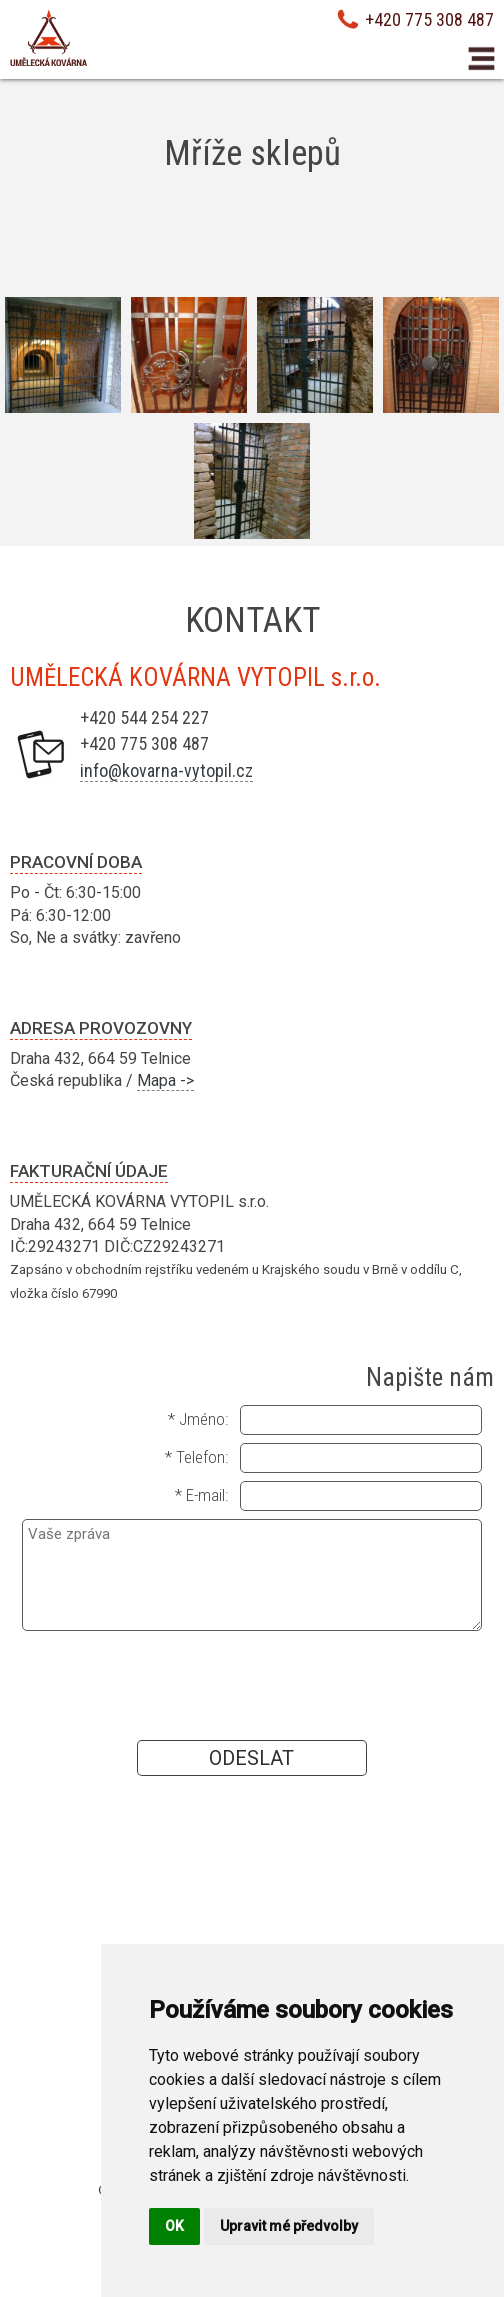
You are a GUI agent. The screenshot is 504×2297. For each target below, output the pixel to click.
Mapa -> (165, 1080)
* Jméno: (198, 1419)
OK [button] (174, 2226)
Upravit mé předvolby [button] (289, 2226)
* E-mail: (201, 1495)
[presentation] (252, 1684)
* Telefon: (196, 1457)
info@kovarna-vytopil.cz (166, 770)
